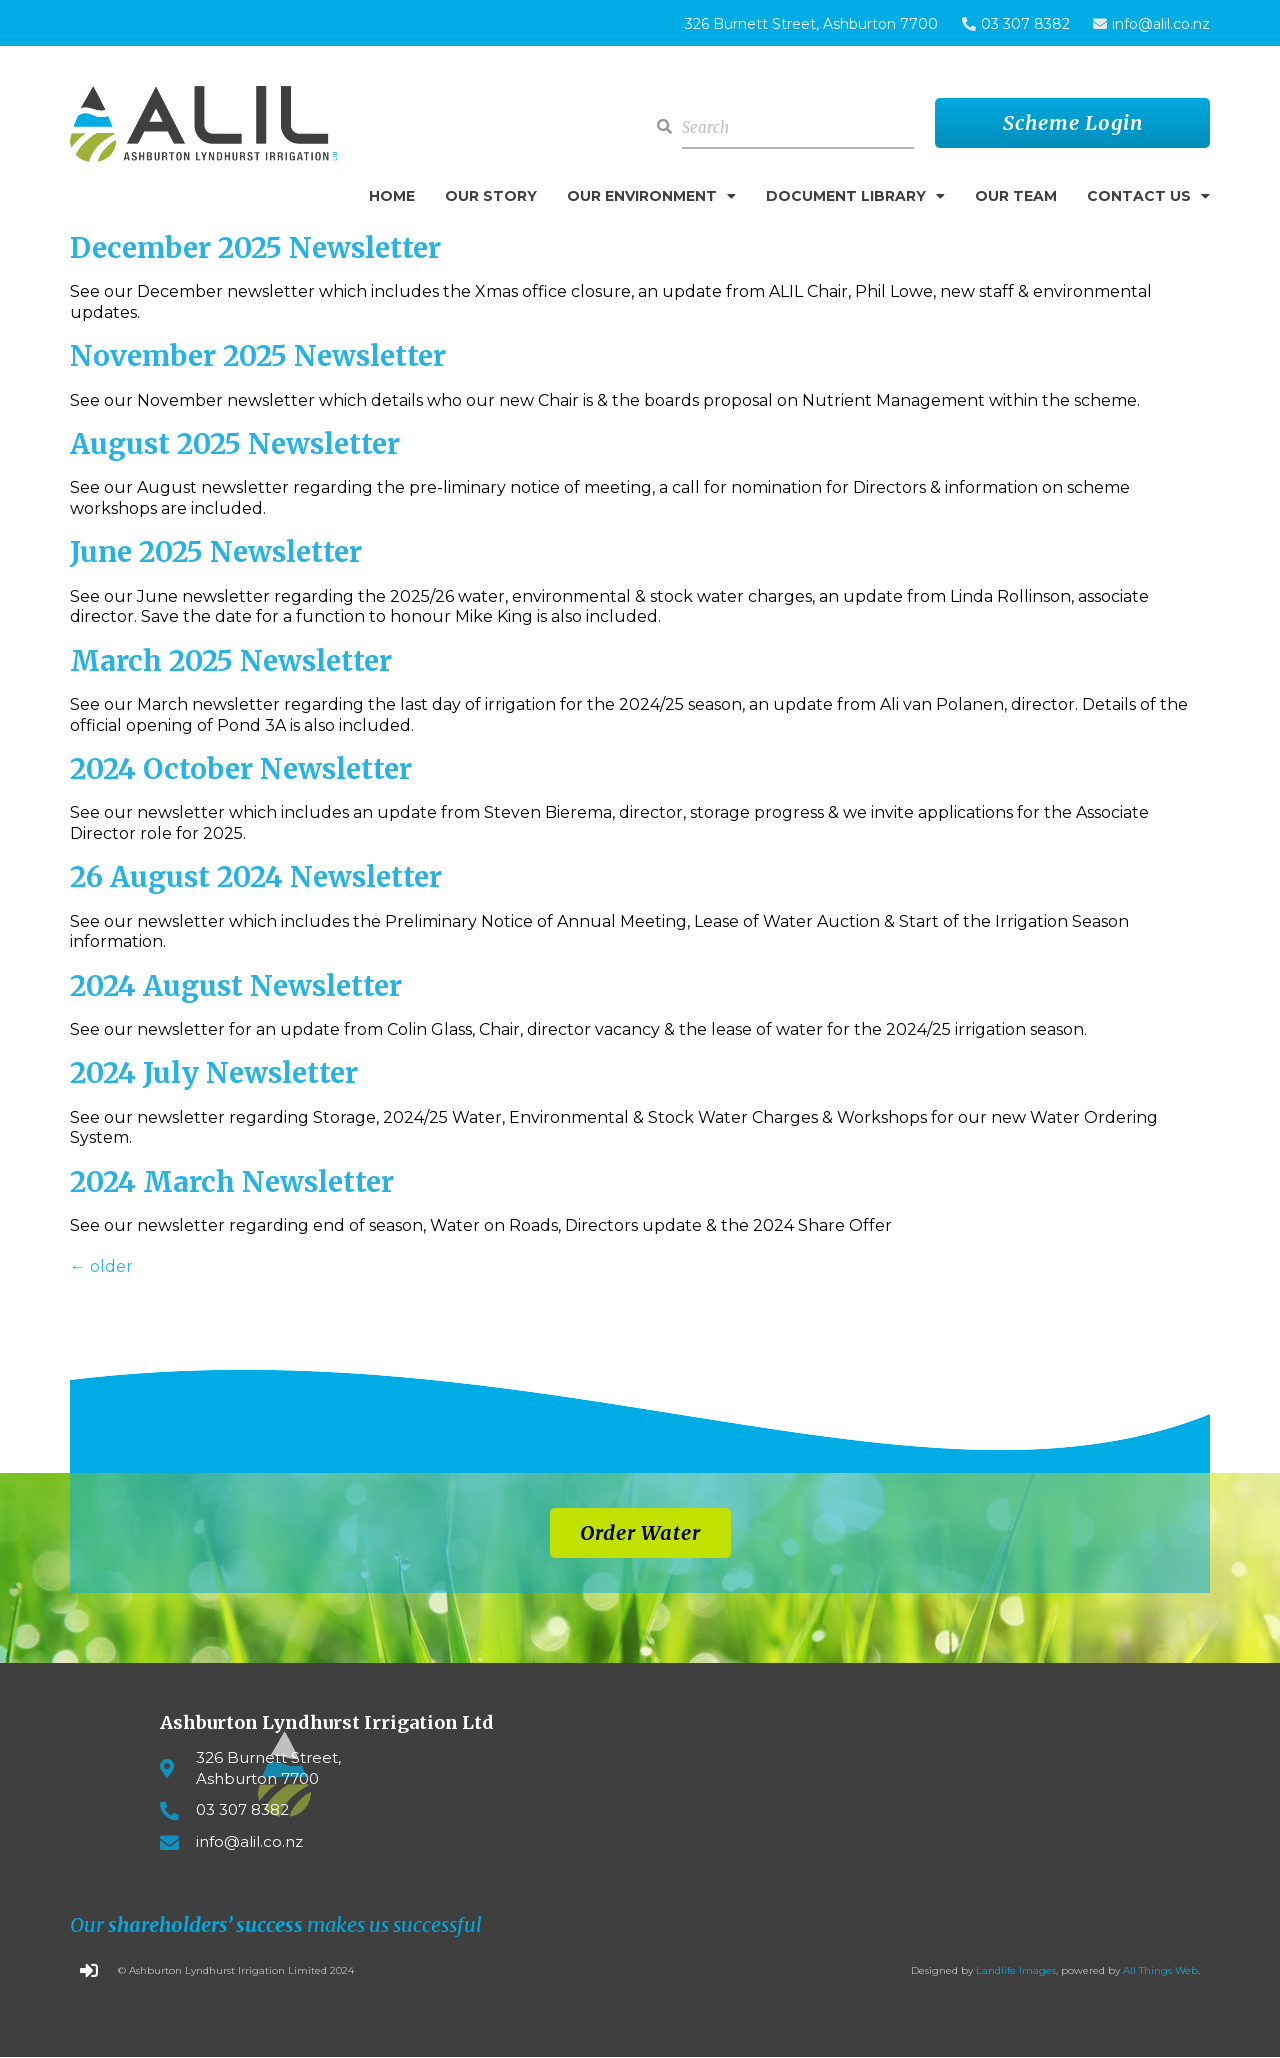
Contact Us (1148, 196)
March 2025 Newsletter (231, 661)
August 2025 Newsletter (235, 444)
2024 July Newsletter (214, 1073)
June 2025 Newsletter (216, 552)
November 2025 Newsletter (258, 356)
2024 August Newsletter (236, 986)
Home (392, 196)
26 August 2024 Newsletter (256, 877)
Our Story (491, 196)
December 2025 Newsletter (255, 248)
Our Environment (651, 196)
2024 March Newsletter (232, 1182)
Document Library (855, 196)
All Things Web (1160, 1970)
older (101, 1266)
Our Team (1016, 196)
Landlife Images (1016, 1970)
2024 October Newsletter (241, 769)
